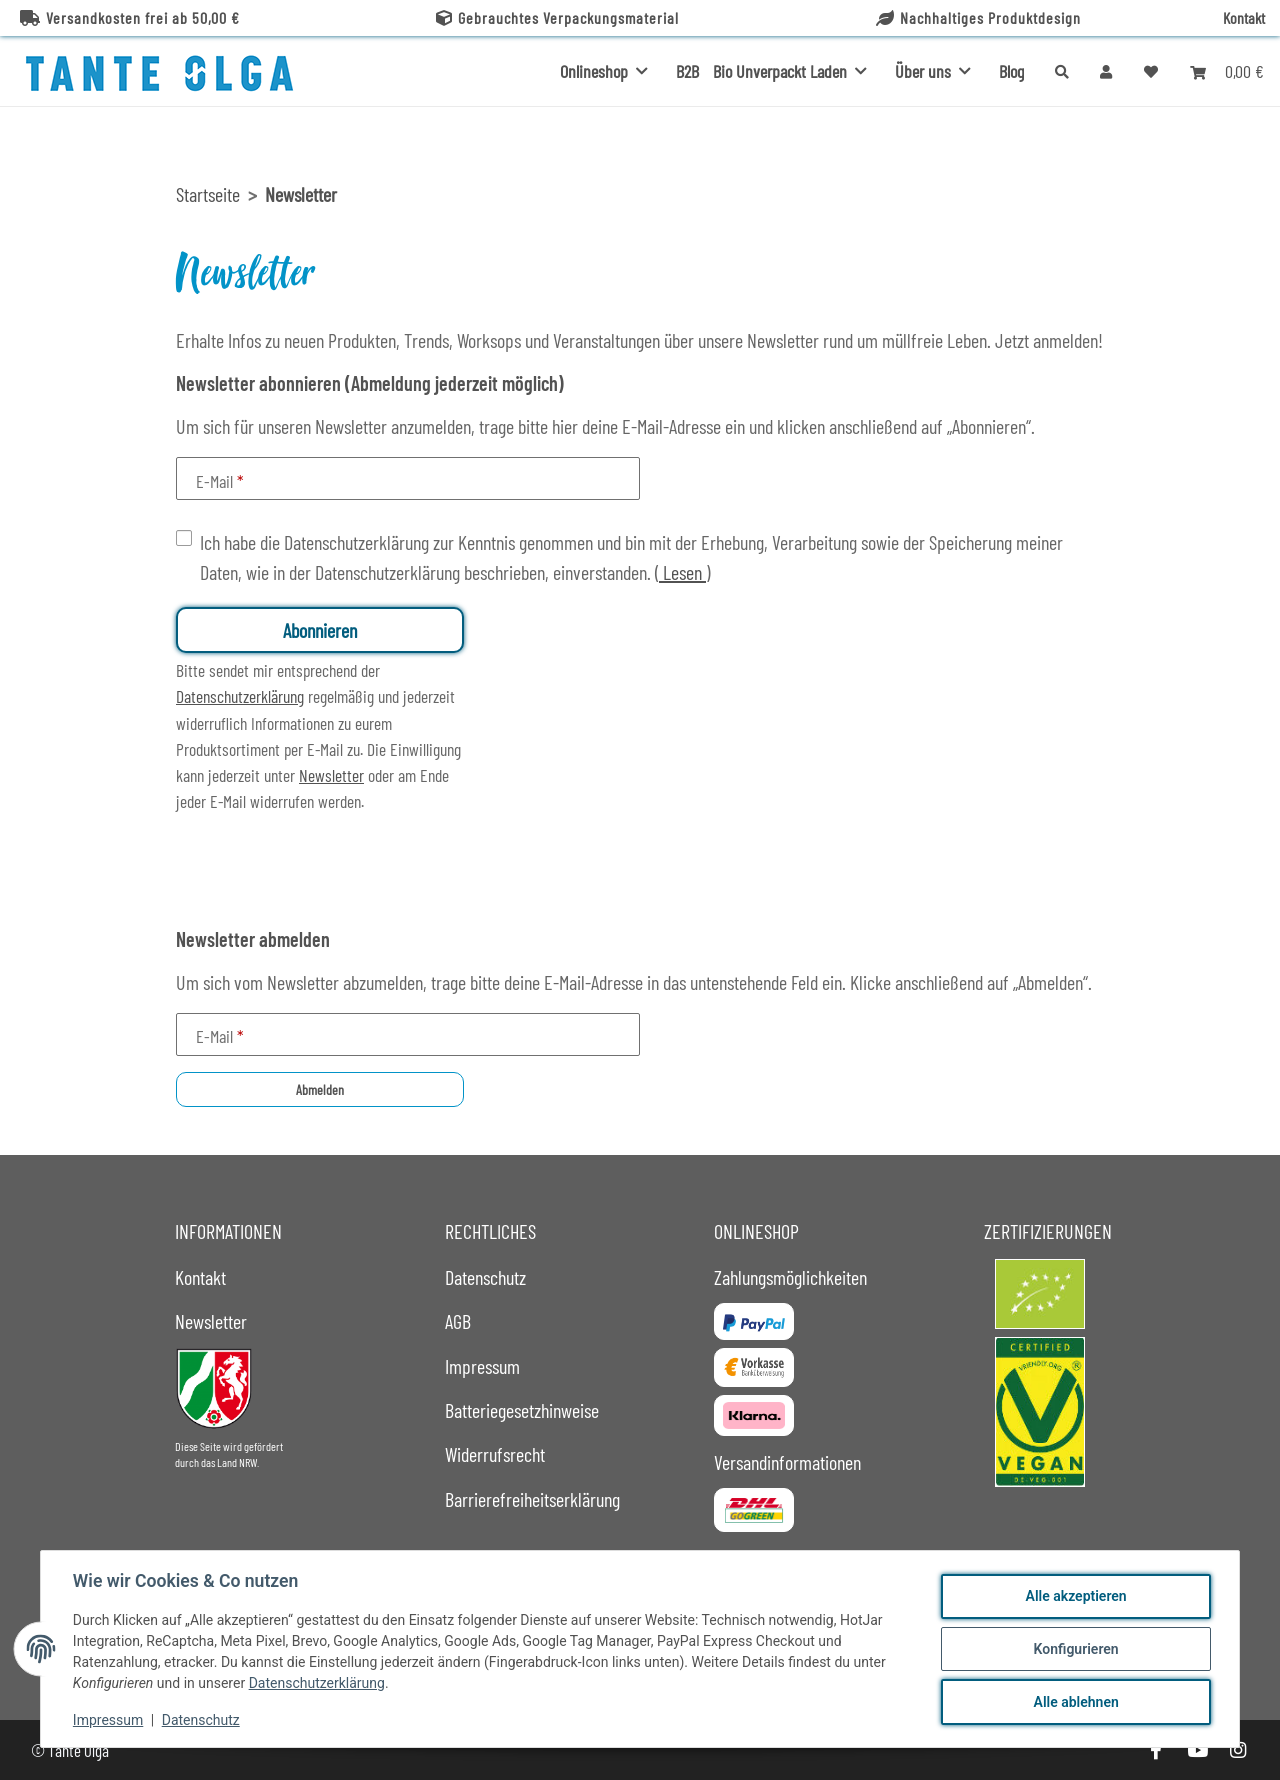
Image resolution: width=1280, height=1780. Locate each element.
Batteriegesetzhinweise (522, 1410)
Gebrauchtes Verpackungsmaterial (557, 17)
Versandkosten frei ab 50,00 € (130, 17)
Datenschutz (201, 1720)
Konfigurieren (1075, 1649)
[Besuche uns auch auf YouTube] (1196, 1750)
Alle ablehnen (1075, 1702)
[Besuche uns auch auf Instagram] (1238, 1750)
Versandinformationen (787, 1462)
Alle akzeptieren (1075, 1596)
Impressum (108, 1720)
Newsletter (331, 775)
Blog (1011, 71)
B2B (687, 71)
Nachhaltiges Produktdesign (978, 17)
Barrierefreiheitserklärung (532, 1499)
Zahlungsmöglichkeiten (790, 1277)
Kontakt (1244, 17)
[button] (1106, 71)
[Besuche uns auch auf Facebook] (1155, 1750)
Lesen (682, 572)
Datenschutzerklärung (317, 1683)
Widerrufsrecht (495, 1454)
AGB (458, 1321)
